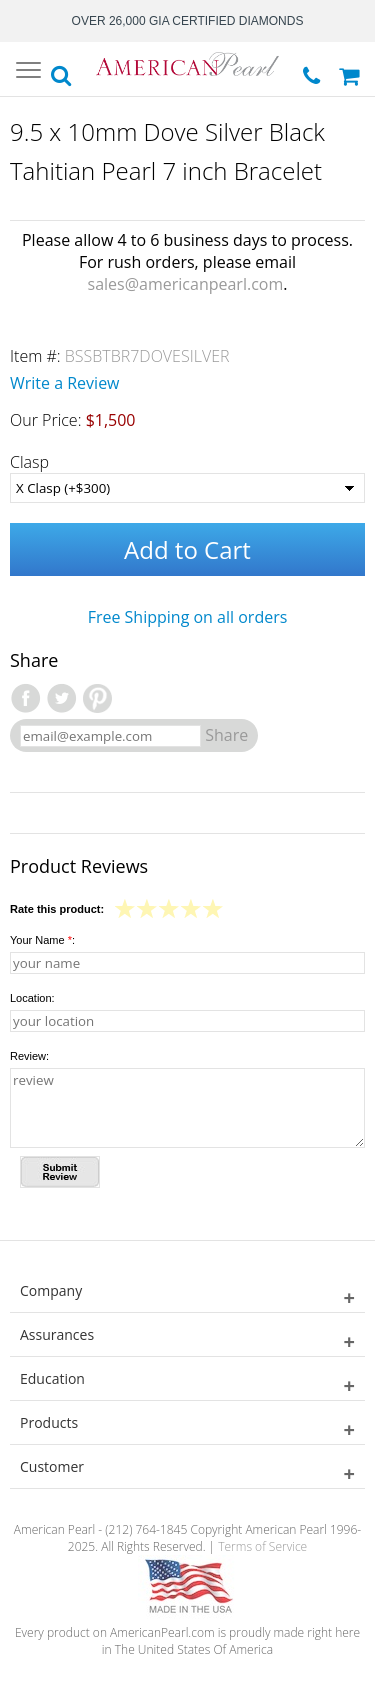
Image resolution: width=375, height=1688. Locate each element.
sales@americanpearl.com (186, 284)
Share (226, 735)
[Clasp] (187, 488)
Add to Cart (187, 549)
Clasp (29, 462)
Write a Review (65, 383)
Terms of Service (262, 1546)
